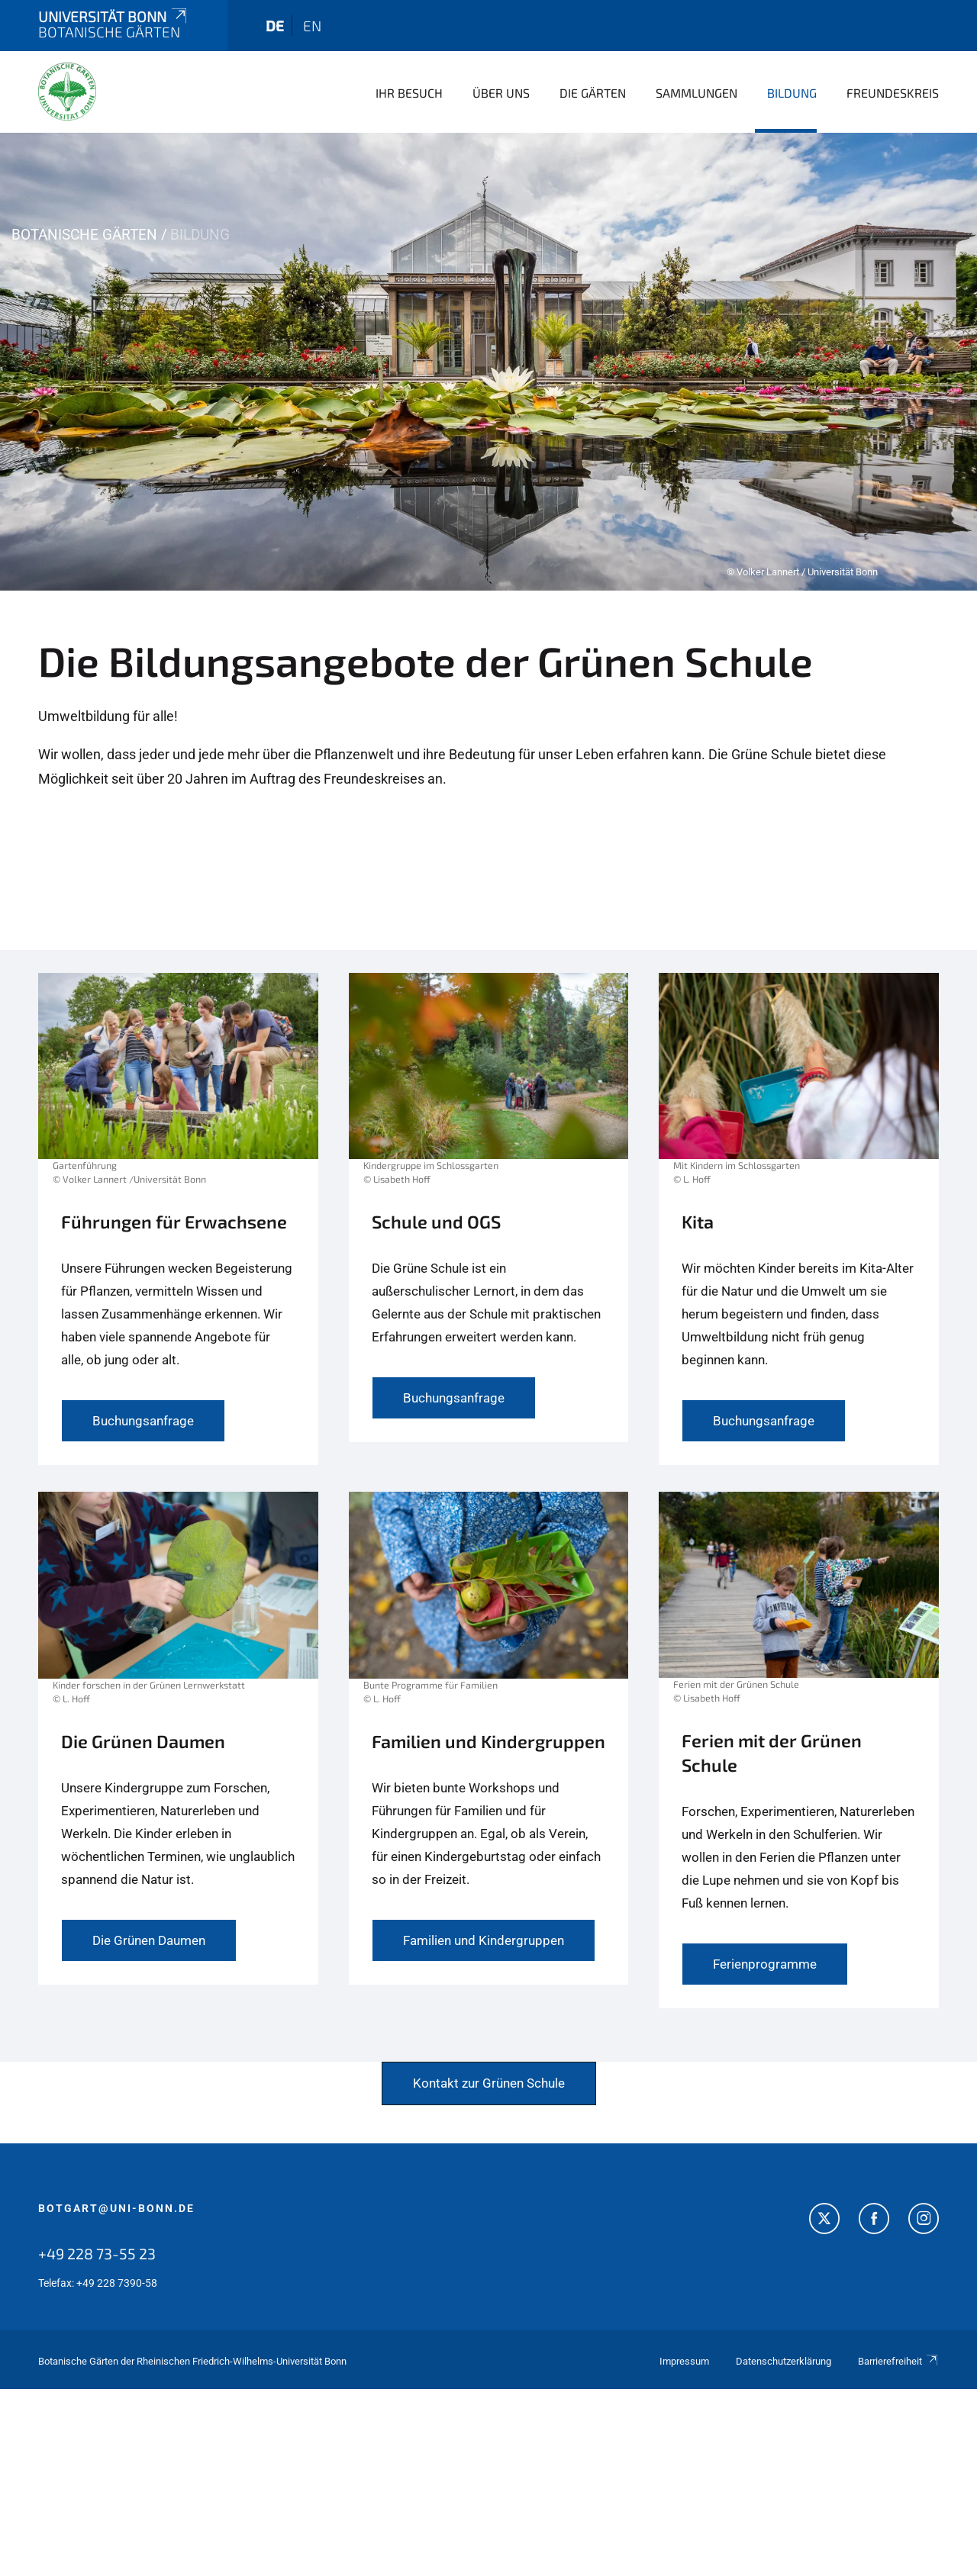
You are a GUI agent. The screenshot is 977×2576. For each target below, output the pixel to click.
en (312, 25)
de (275, 25)
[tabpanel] (488, 362)
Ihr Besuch (409, 92)
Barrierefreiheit (898, 2361)
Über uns (501, 92)
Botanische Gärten (84, 234)
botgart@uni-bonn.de (116, 2208)
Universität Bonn (113, 16)
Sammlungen (696, 92)
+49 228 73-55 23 (97, 2253)
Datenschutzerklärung (783, 2361)
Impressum (684, 2361)
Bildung (792, 92)
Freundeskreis (892, 92)
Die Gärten (592, 92)
